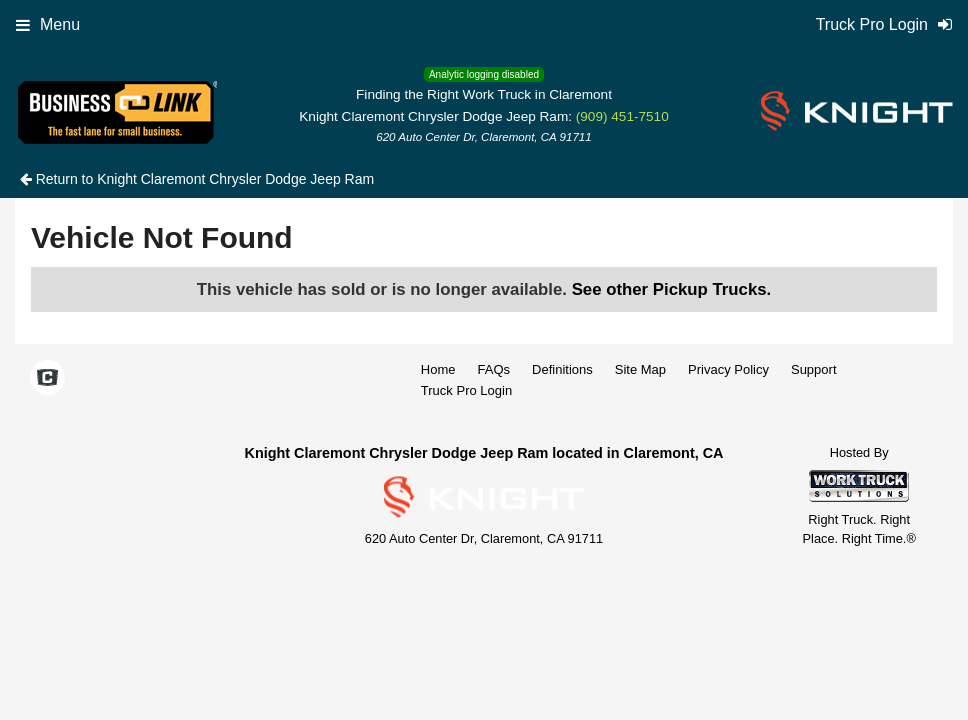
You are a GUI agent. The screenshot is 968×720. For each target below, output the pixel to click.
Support (814, 369)
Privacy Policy (728, 369)
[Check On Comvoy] (47, 380)
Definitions (562, 369)
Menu (48, 24)
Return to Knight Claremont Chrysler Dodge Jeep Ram (197, 179)
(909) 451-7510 (622, 116)
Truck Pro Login (466, 390)
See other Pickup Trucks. (672, 289)
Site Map (640, 369)
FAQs (494, 369)
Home (438, 369)
